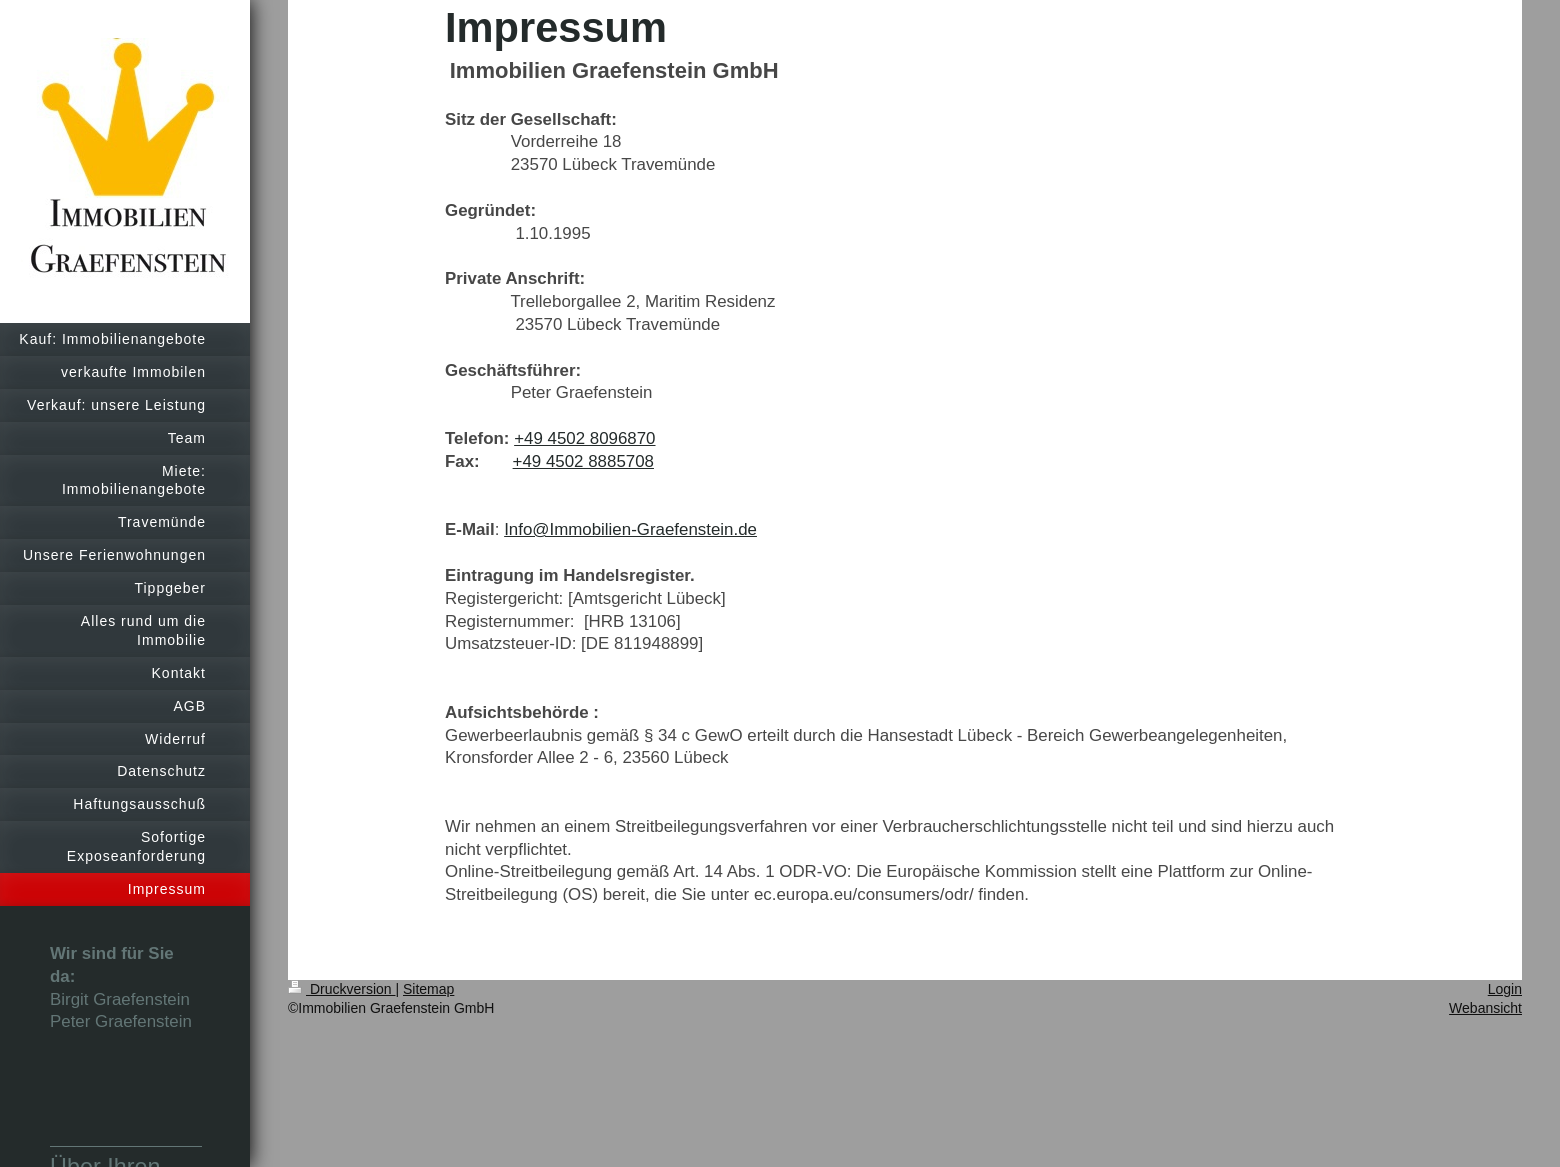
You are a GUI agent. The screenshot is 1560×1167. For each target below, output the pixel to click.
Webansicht (1485, 1008)
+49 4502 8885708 (583, 461)
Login (1505, 989)
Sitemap (428, 989)
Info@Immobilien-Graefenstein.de (630, 529)
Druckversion (341, 989)
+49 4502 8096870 (584, 438)
